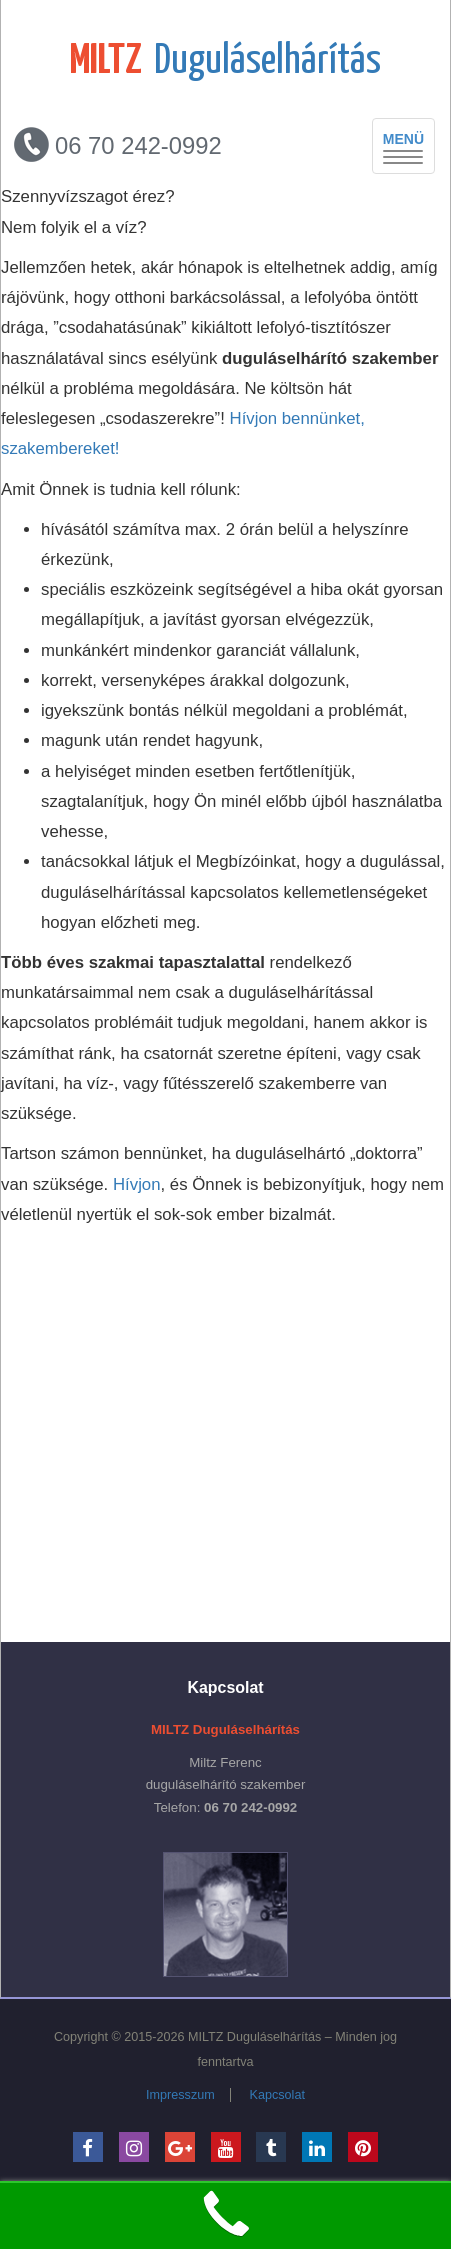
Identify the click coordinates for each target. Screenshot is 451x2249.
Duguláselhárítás (225, 61)
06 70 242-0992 (118, 144)
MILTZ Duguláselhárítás (254, 2037)
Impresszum (180, 2095)
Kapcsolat (277, 2095)
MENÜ (409, 147)
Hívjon (137, 1184)
